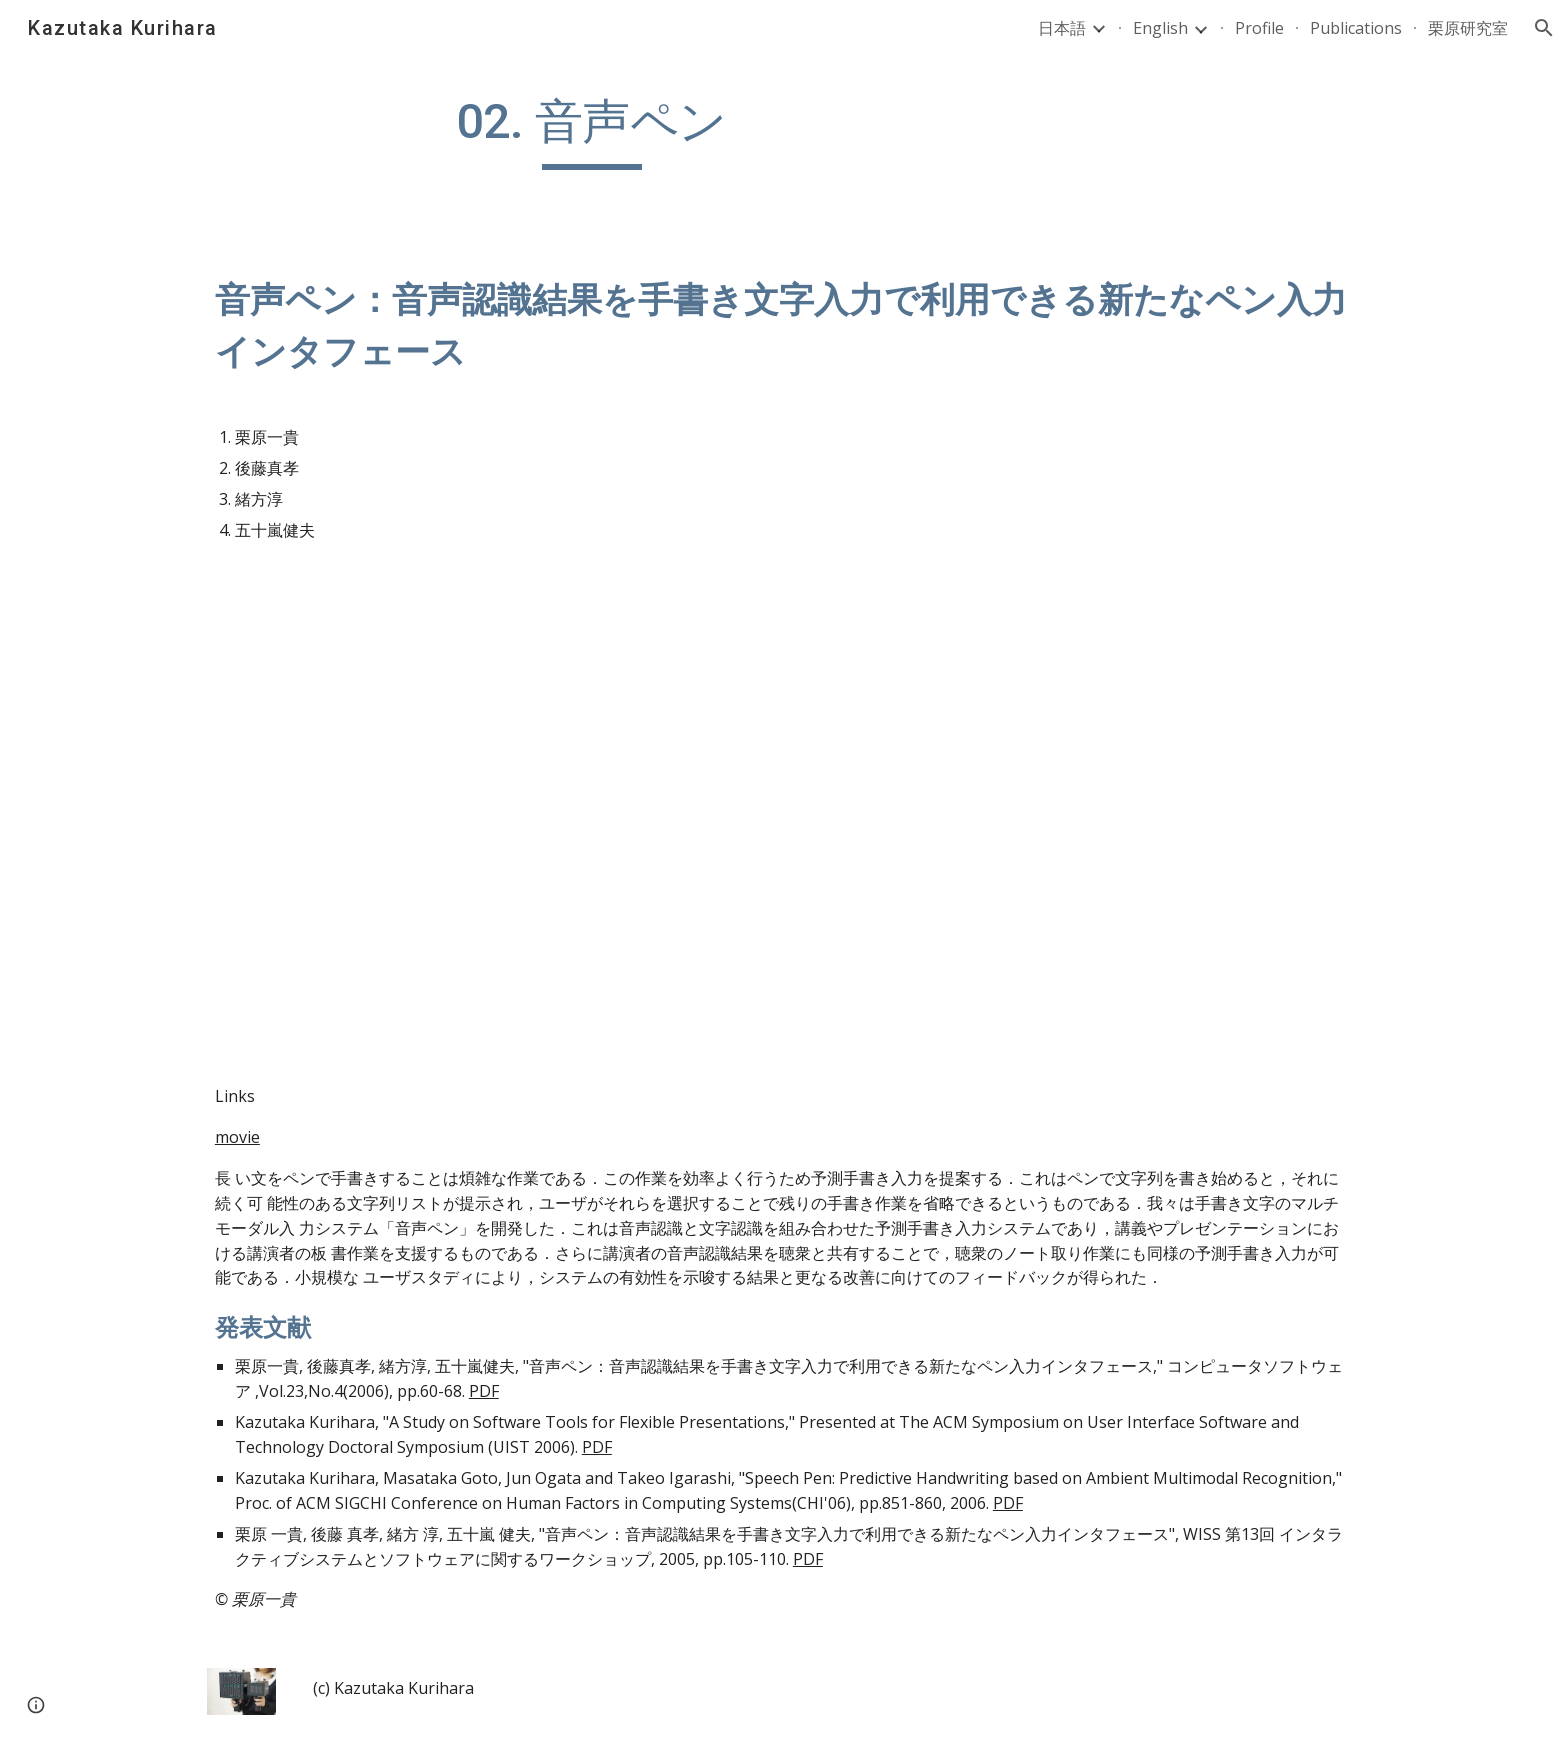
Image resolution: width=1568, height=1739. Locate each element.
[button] (1544, 28)
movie (237, 1137)
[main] (592, 131)
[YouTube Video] (488, 861)
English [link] (1160, 28)
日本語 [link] (1062, 28)
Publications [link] (1356, 28)
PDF (484, 1391)
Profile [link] (1259, 28)
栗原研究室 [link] (1468, 28)
